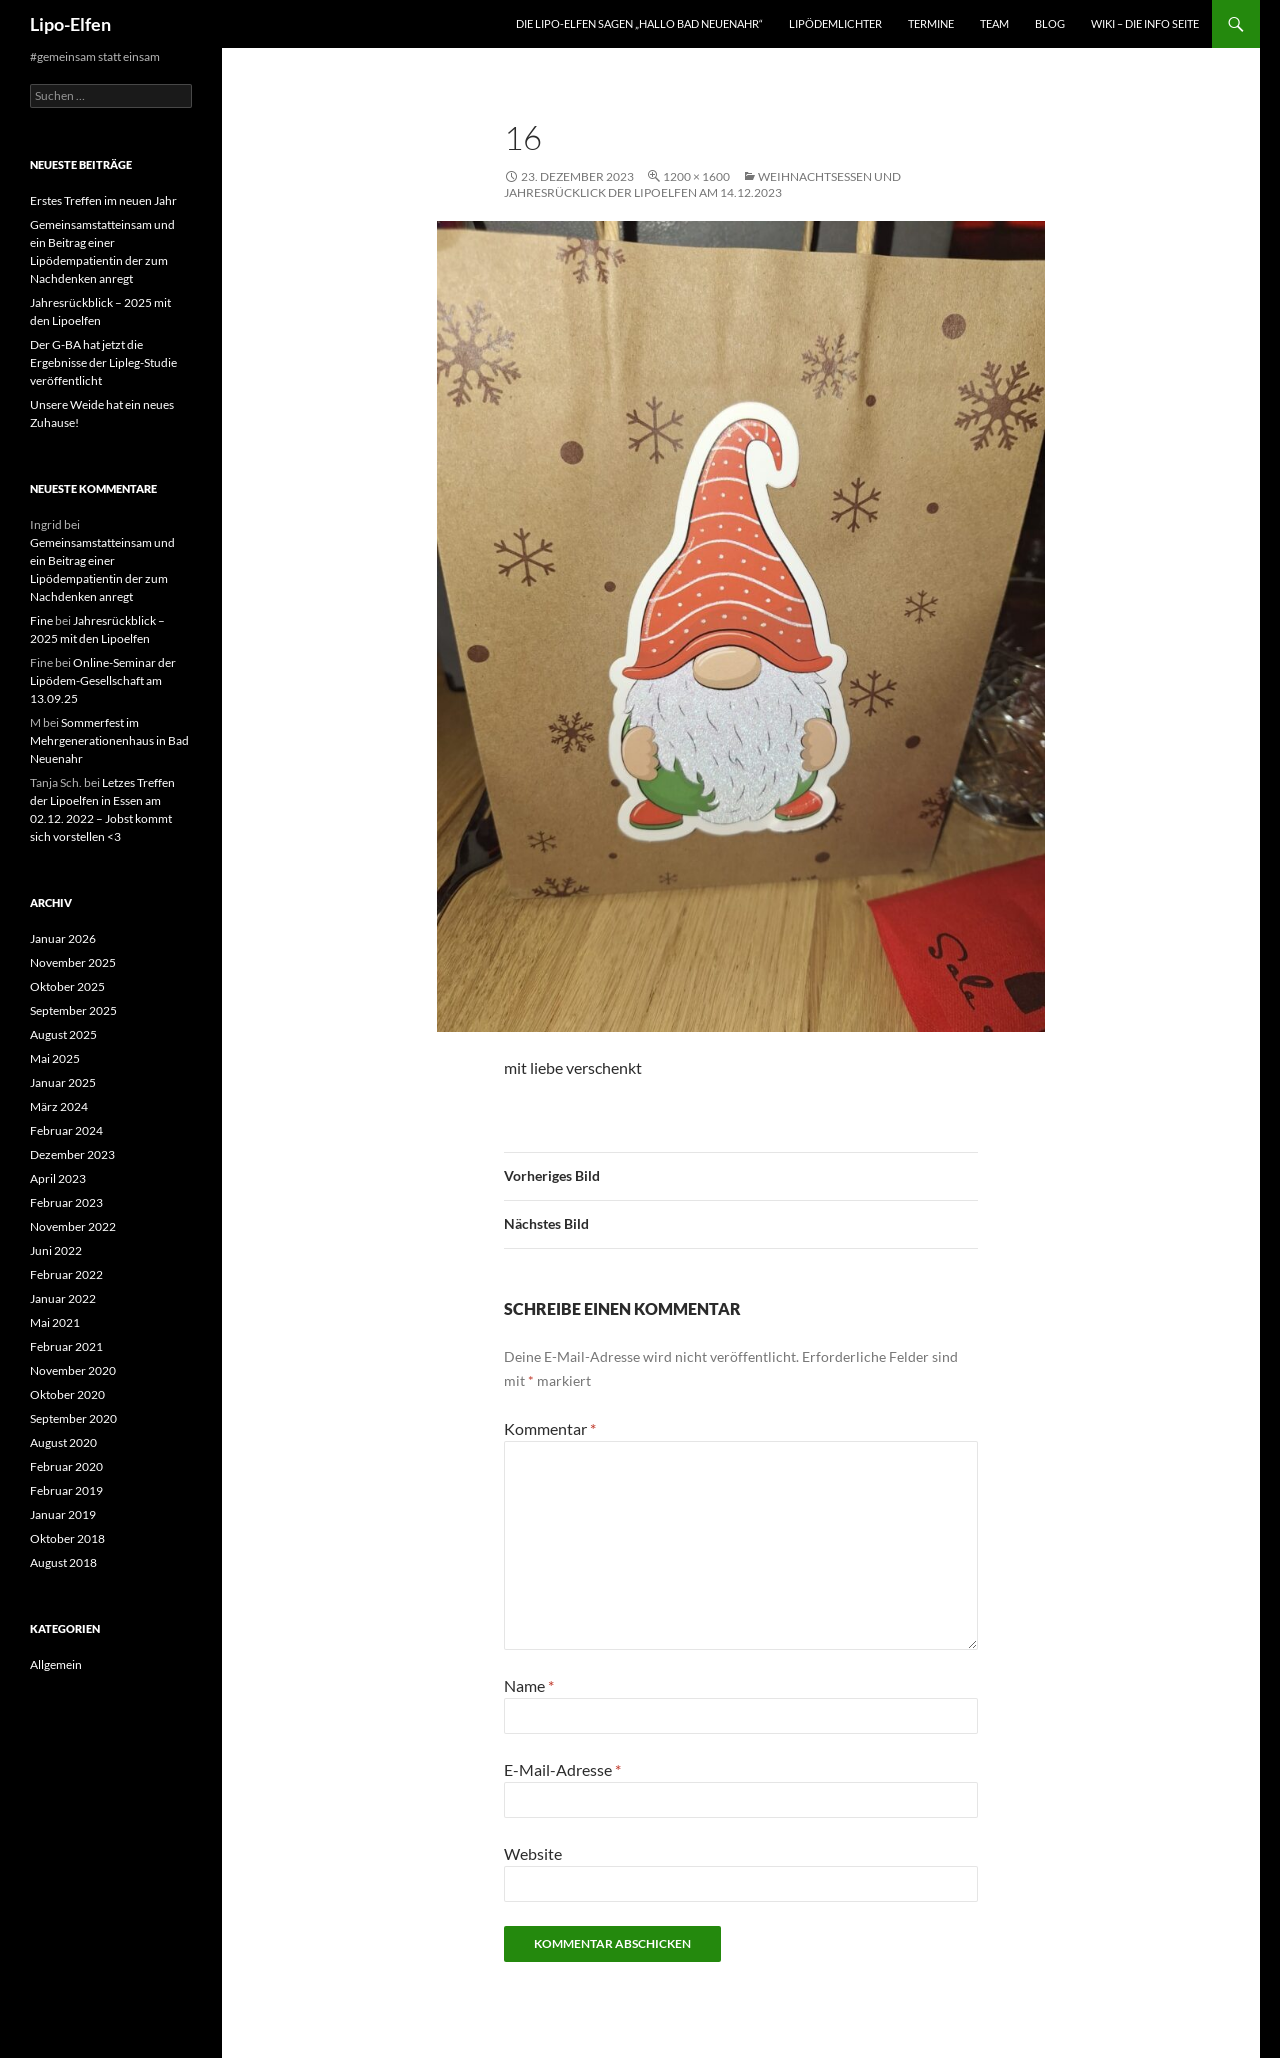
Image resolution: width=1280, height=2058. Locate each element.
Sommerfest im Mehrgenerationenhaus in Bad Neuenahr (109, 740)
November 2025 (73, 962)
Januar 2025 (63, 1082)
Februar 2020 (66, 1466)
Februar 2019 (66, 1490)
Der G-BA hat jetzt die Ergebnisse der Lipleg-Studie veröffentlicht (103, 362)
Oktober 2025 (67, 986)
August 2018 (63, 1562)
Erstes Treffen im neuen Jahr (103, 200)
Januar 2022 (63, 1298)
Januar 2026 (63, 938)
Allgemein (56, 1664)
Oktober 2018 (67, 1538)
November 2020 (73, 1370)
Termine (931, 23)
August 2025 (63, 1034)
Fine (41, 620)
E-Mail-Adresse (562, 1769)
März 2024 (59, 1106)
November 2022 (73, 1226)
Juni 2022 (56, 1250)
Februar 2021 (66, 1346)
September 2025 (73, 1010)
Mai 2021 (55, 1322)
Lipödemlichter (835, 23)
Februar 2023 (66, 1202)
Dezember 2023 (72, 1154)
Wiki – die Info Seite (1145, 23)
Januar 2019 (63, 1514)
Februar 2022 (66, 1274)
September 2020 (73, 1418)
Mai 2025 (55, 1058)
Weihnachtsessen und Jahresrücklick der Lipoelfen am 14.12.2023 (702, 184)
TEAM (994, 23)
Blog (1050, 23)
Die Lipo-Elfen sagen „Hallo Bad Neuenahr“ (639, 23)
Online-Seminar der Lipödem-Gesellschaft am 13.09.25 (103, 680)
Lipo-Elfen (70, 24)
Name (529, 1685)
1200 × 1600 (696, 176)
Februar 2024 (66, 1130)
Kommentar (550, 1428)
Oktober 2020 (67, 1394)
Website (533, 1853)
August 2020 (63, 1442)
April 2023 (58, 1178)
